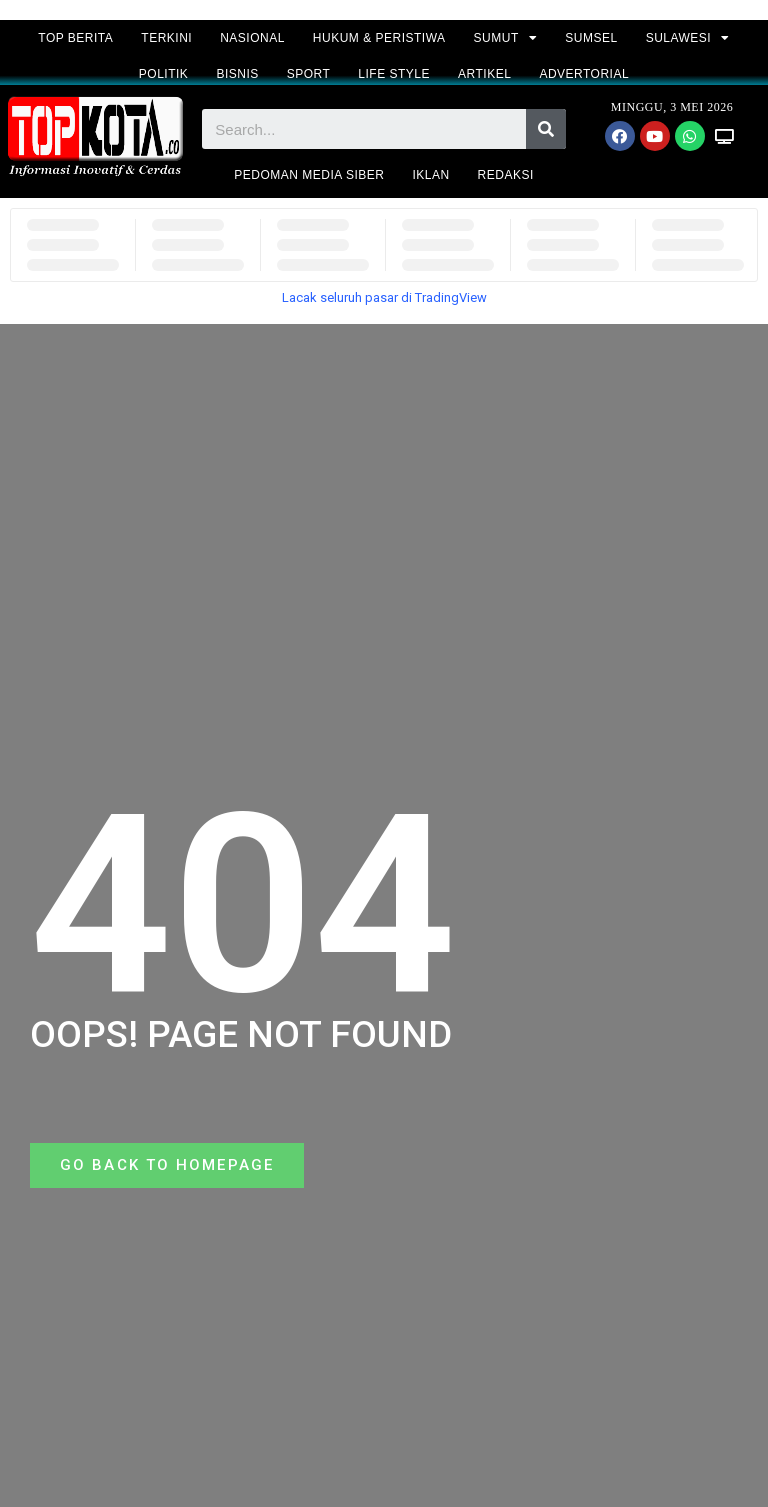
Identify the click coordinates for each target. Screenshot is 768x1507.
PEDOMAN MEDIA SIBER (309, 175)
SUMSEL (591, 38)
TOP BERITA (75, 38)
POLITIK (164, 74)
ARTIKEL (484, 74)
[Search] (546, 129)
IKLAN (430, 175)
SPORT (309, 74)
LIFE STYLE (394, 74)
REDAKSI (506, 175)
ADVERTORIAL (584, 74)
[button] (170, 1166)
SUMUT (506, 38)
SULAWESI (688, 38)
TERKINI (166, 38)
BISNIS (237, 74)
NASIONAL (252, 38)
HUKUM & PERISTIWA (379, 38)
